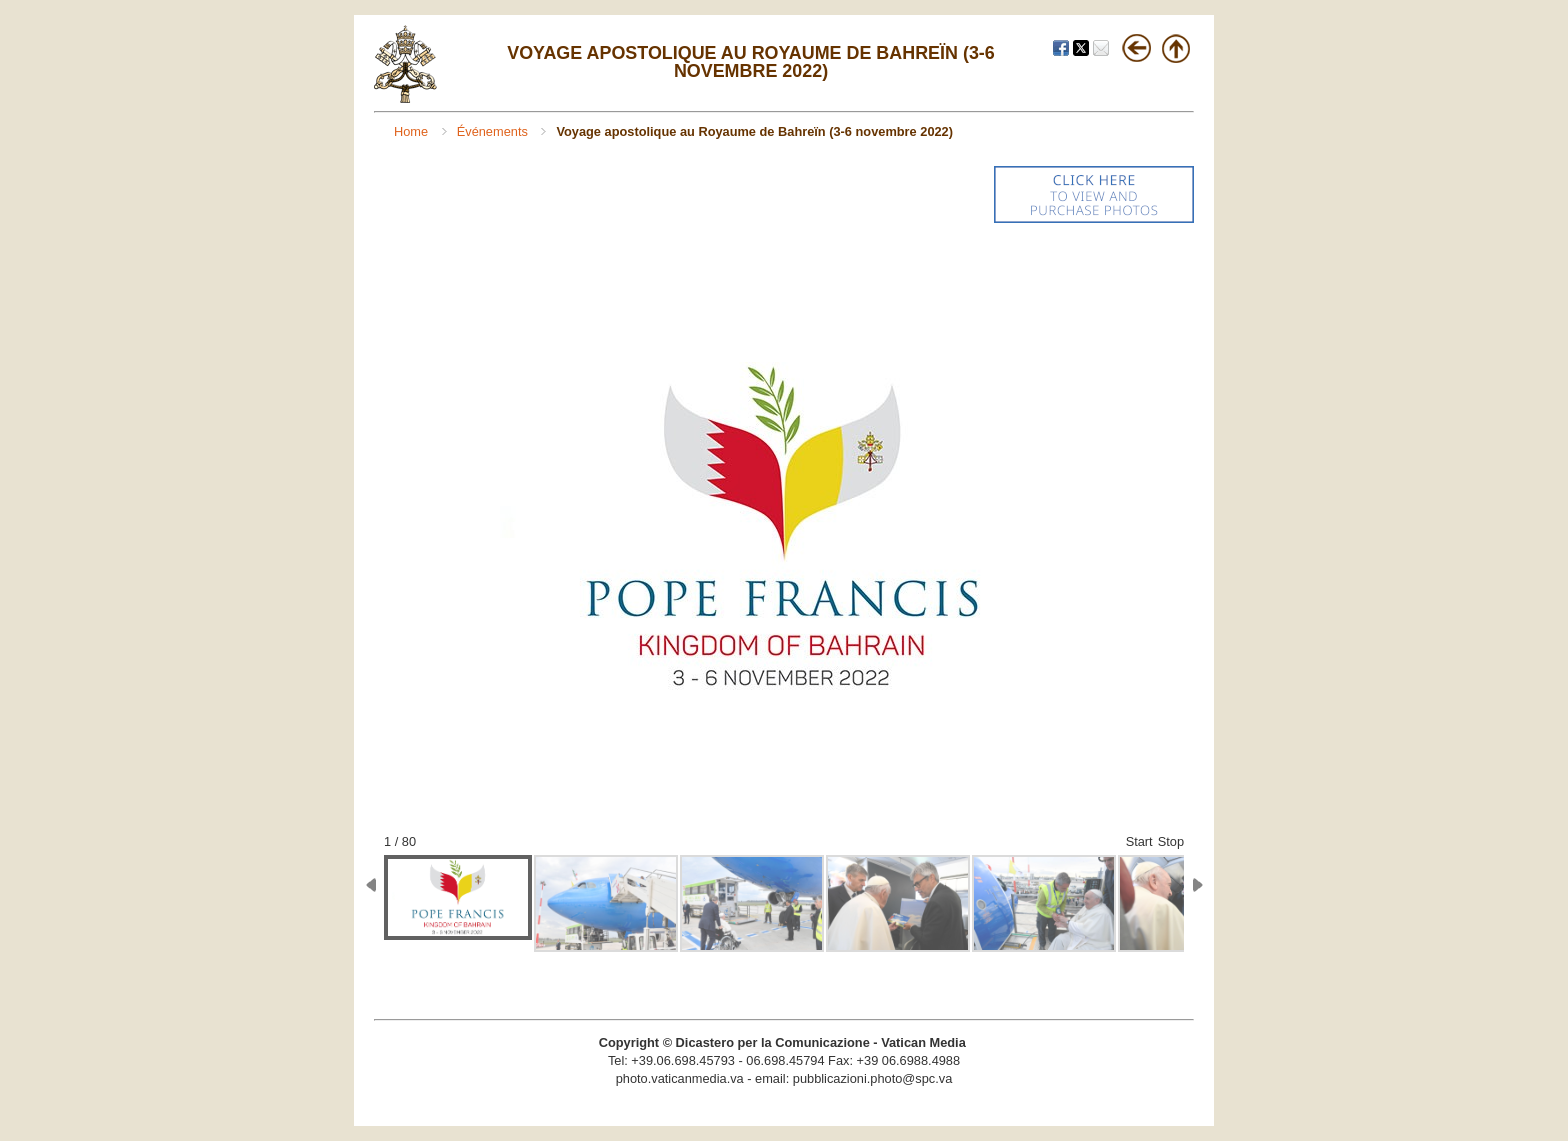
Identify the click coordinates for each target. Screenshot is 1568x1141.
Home (413, 131)
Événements (494, 131)
